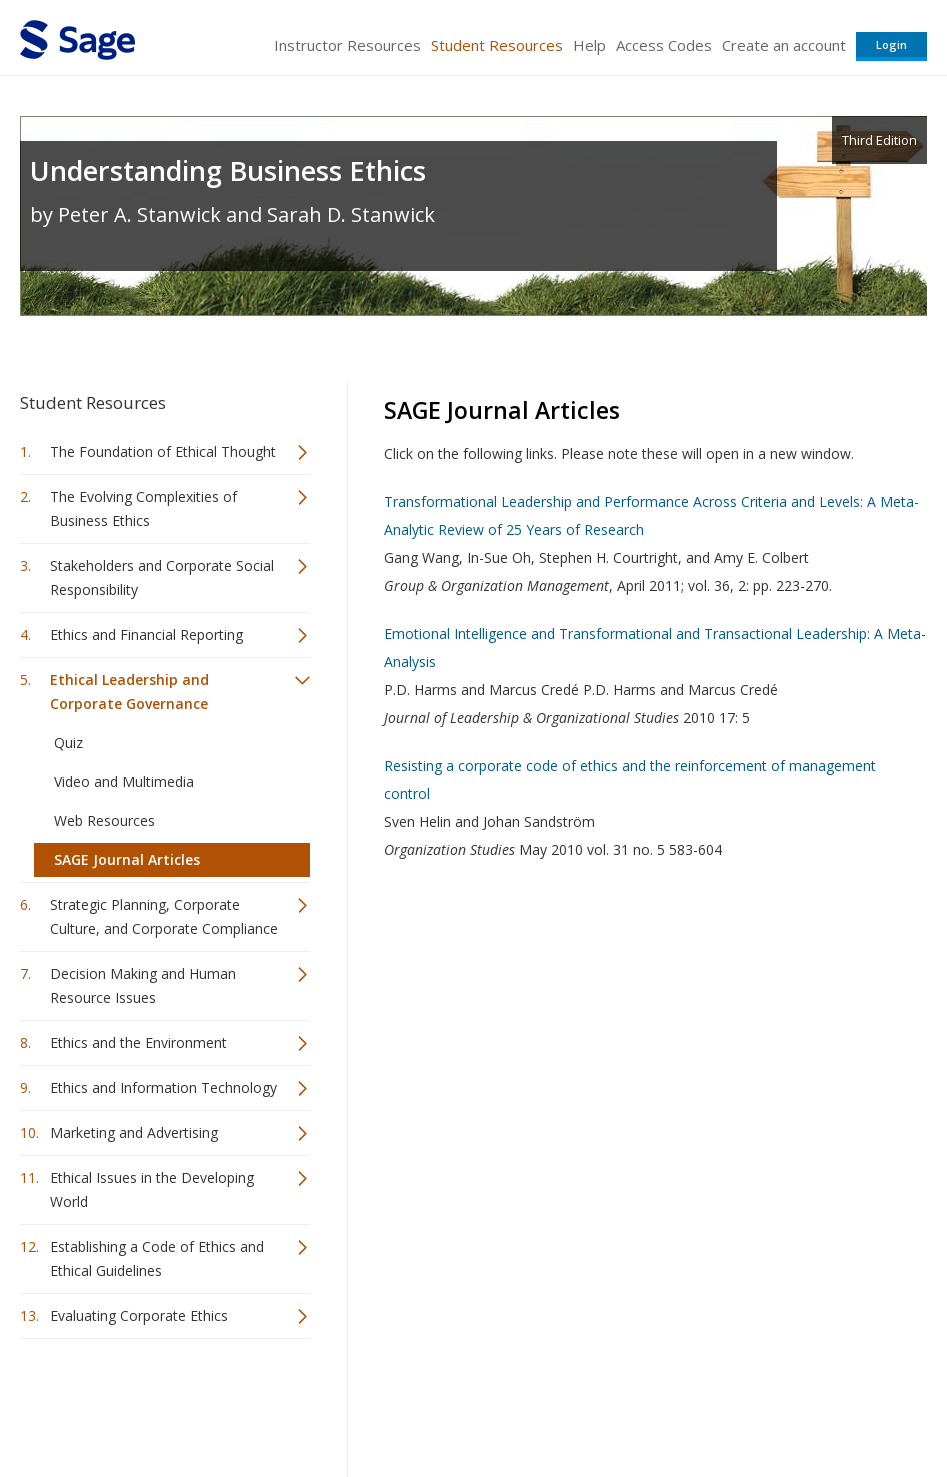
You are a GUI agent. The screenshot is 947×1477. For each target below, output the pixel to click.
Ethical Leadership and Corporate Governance (129, 691)
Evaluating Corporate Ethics (139, 1315)
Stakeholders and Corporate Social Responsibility (162, 577)
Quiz (68, 742)
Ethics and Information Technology (163, 1087)
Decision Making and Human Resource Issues (143, 985)
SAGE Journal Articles (127, 859)
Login (891, 44)
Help (589, 45)
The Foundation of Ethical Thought (163, 451)
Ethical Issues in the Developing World (152, 1189)
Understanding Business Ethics (228, 170)
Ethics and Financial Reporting (146, 634)
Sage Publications (134, 1402)
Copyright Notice (683, 1402)
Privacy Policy (795, 1402)
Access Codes (664, 45)
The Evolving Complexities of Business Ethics (143, 508)
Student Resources (497, 45)
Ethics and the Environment (138, 1042)
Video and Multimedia (124, 781)
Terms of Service (561, 1402)
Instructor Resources (347, 45)
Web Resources (104, 820)
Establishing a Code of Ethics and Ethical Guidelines (157, 1258)
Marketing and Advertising (134, 1132)
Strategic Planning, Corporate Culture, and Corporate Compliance (164, 916)
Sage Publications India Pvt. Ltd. (310, 1402)
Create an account (784, 45)
